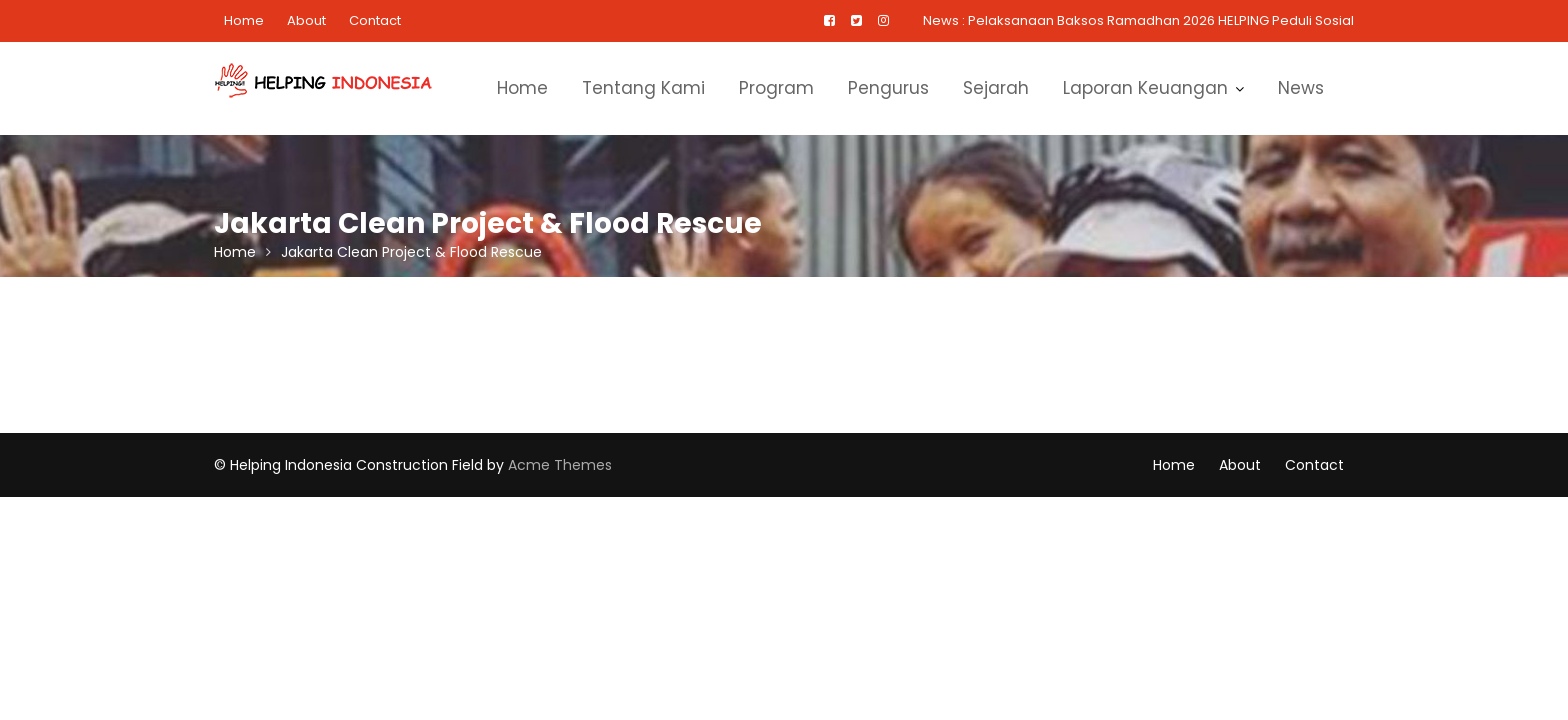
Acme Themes (560, 465)
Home (244, 20)
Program (776, 88)
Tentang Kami (643, 88)
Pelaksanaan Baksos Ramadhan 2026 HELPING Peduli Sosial (1161, 20)
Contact (375, 20)
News (1301, 88)
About (306, 20)
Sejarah (996, 88)
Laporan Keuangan (1145, 88)
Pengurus (888, 88)
